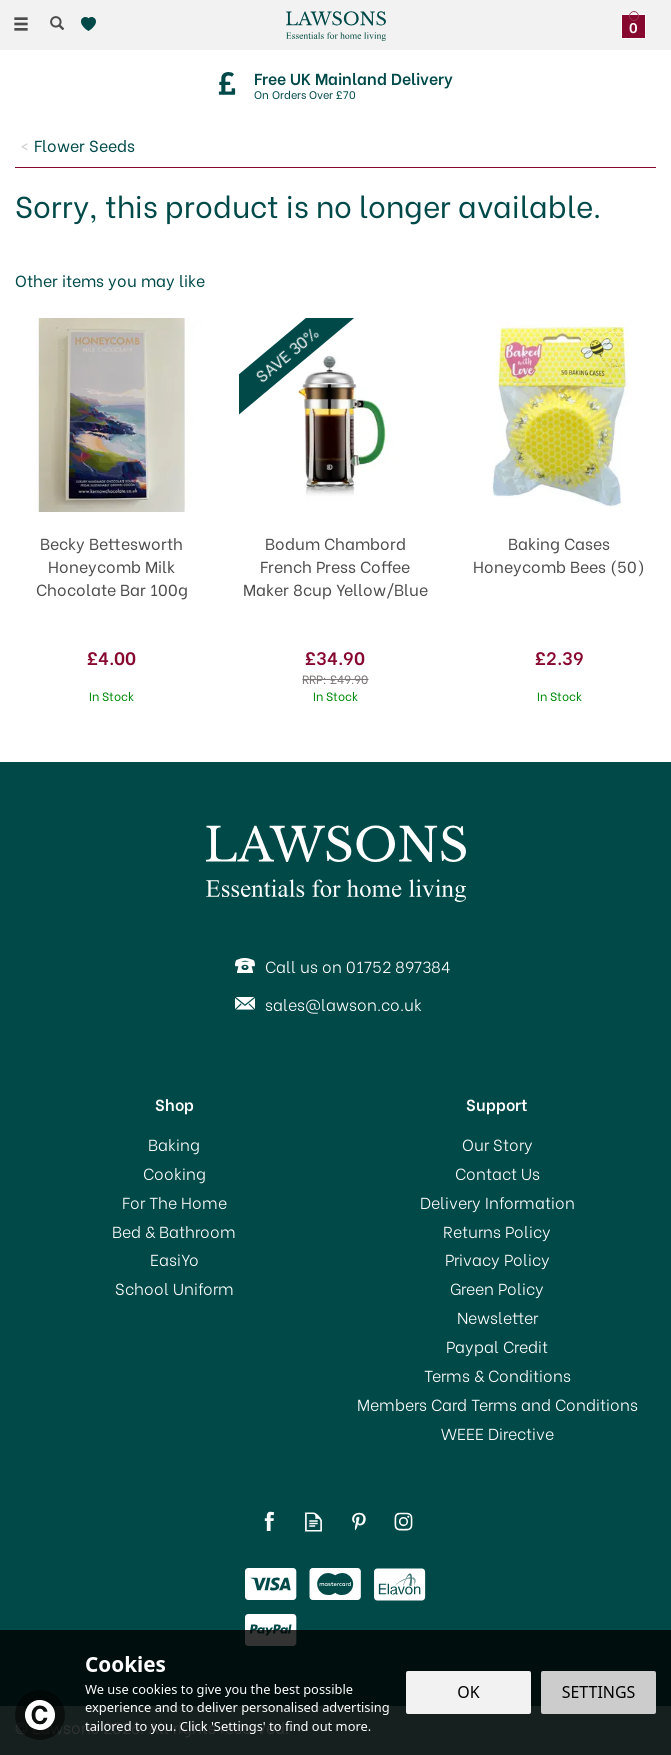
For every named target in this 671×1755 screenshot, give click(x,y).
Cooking (174, 1173)
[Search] (57, 23)
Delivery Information (497, 1202)
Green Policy (497, 1288)
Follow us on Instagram (403, 1521)
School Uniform (174, 1288)
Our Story (497, 1144)
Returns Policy (497, 1231)
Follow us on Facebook (268, 1521)
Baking (174, 1144)
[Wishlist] (92, 24)
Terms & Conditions (497, 1375)
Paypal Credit (497, 1346)
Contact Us (497, 1173)
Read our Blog (313, 1521)
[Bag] (638, 22)
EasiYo (174, 1259)
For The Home (174, 1202)
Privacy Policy (497, 1259)
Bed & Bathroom (174, 1231)
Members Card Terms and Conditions (497, 1404)
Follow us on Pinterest (358, 1521)
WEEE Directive (497, 1433)
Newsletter (497, 1317)
